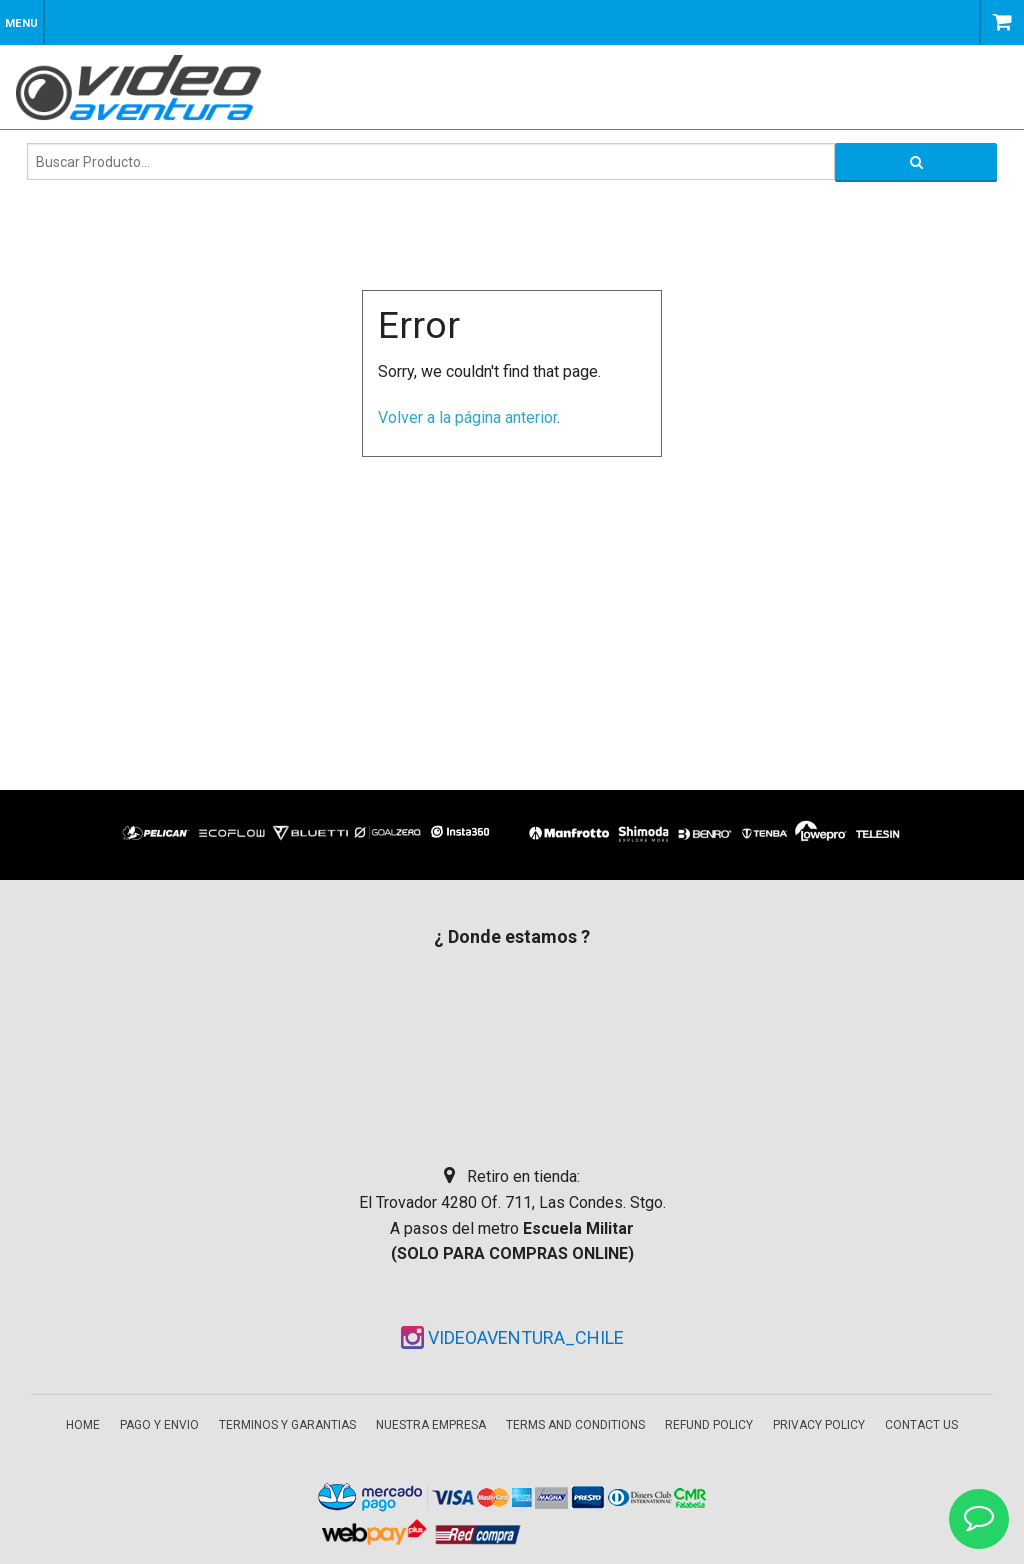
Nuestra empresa (431, 1425)
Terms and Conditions (575, 1425)
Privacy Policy (819, 1425)
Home (83, 1425)
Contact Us (921, 1425)
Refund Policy (709, 1425)
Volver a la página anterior (467, 417)
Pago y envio (159, 1425)
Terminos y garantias (287, 1425)
